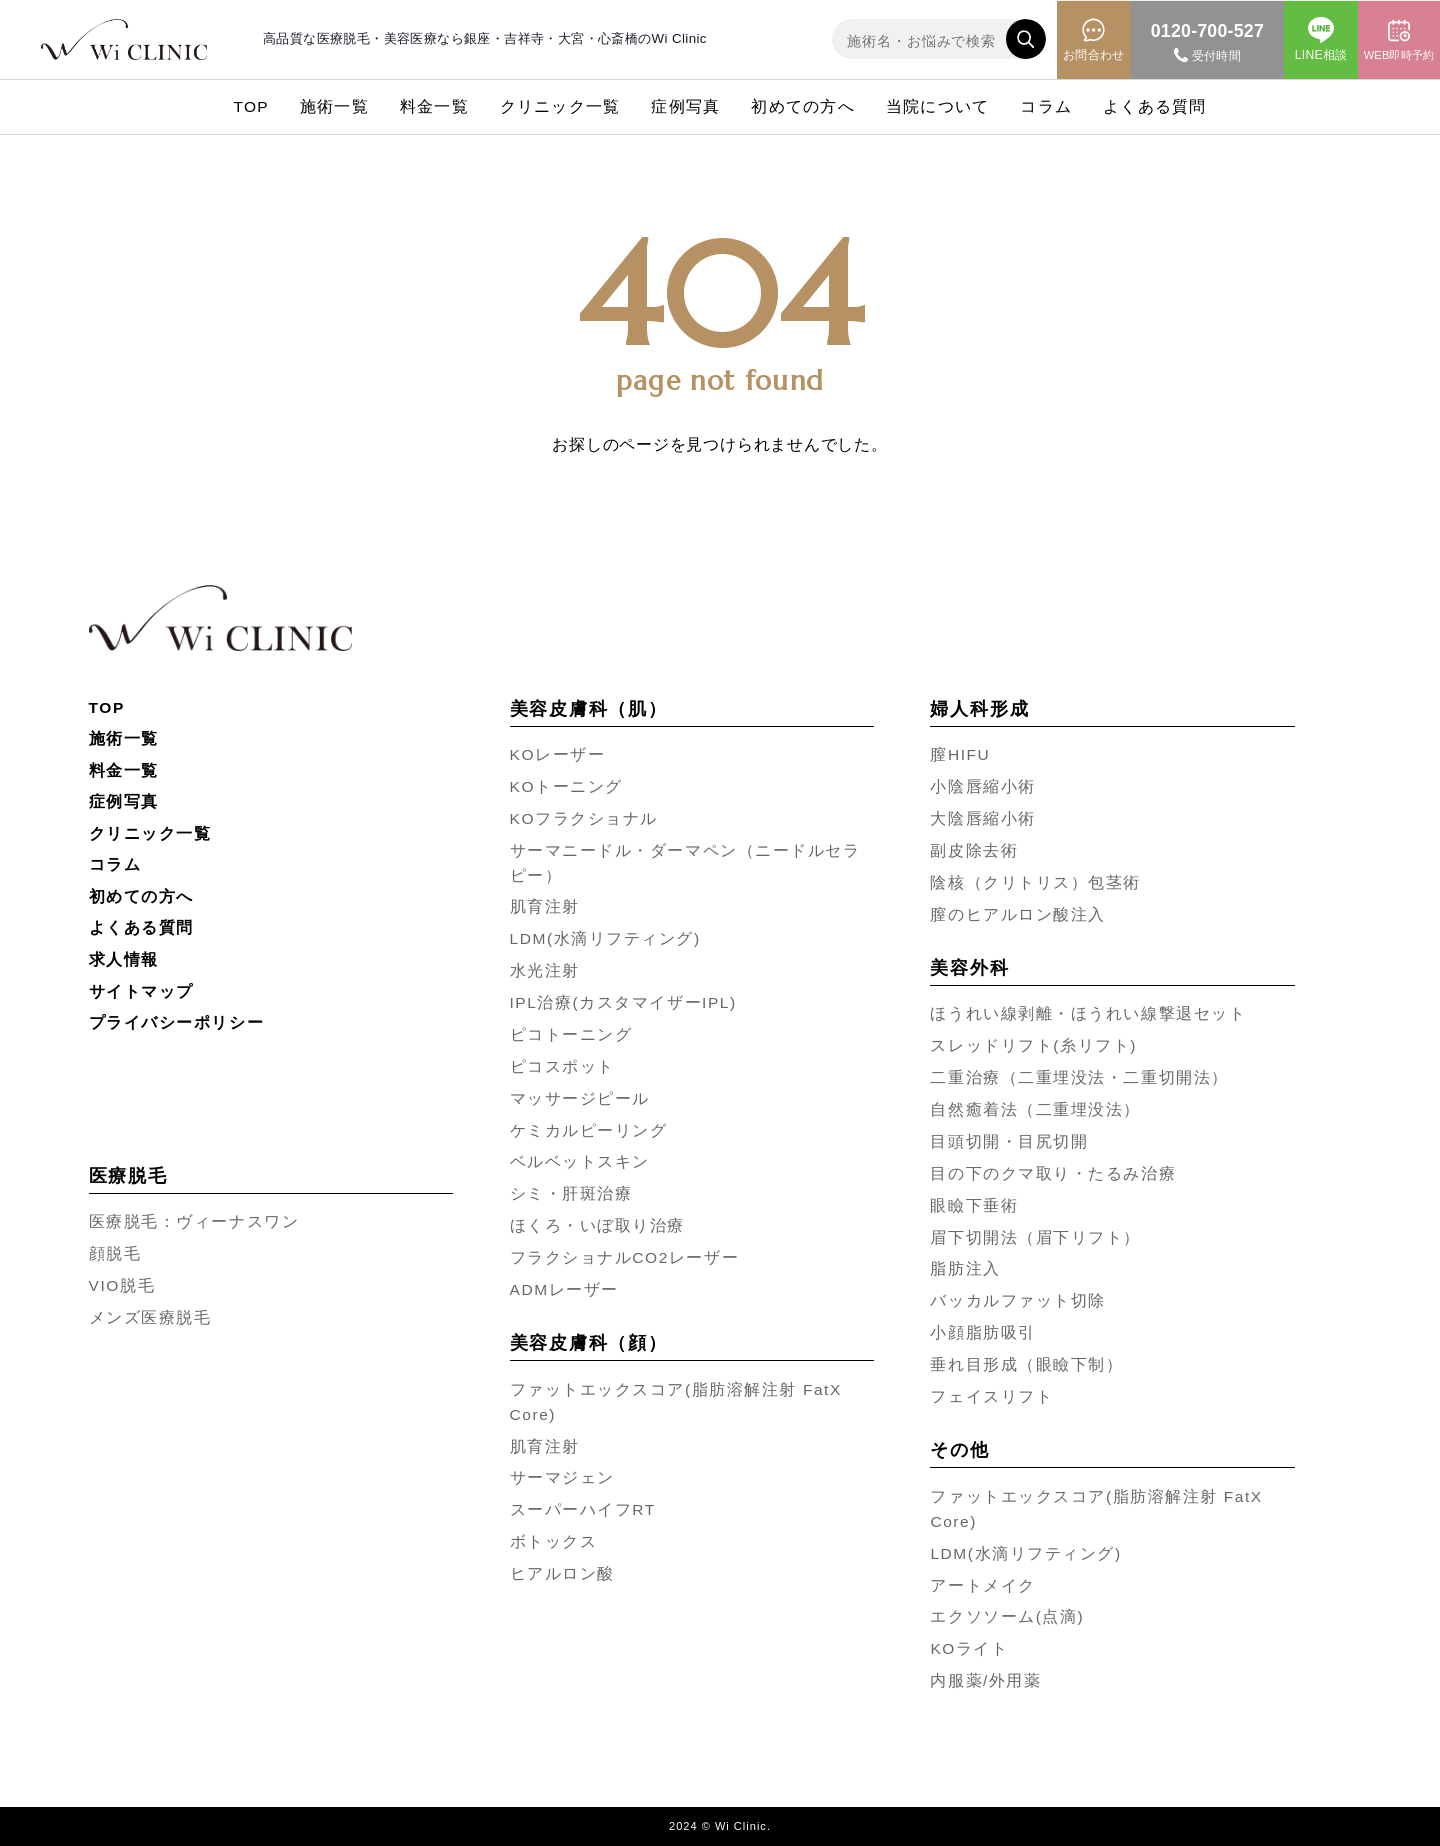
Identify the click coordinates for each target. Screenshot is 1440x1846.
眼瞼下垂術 (974, 1205)
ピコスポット (562, 1066)
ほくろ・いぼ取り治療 (598, 1225)
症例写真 (685, 106)
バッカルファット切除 (1018, 1300)
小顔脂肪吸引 (982, 1332)
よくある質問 (1154, 106)
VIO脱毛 (122, 1285)
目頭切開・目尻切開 (1009, 1141)
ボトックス (554, 1541)
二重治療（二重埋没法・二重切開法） (1079, 1077)
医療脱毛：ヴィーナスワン (194, 1221)
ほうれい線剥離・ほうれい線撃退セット (1088, 1013)
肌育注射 (545, 906)
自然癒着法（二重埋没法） (1035, 1109)
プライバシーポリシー (177, 1022)
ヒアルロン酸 (562, 1573)
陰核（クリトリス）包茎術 (1035, 882)
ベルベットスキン (580, 1161)
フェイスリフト (991, 1396)
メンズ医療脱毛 (150, 1317)
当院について (937, 106)
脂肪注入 (965, 1268)
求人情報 (124, 959)
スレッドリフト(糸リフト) (1033, 1045)
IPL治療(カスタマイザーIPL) (623, 1002)
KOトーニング (566, 786)
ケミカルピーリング (589, 1130)
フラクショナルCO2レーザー (625, 1257)
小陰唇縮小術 (982, 786)
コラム (1046, 106)
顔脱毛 (115, 1253)
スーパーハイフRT (583, 1509)
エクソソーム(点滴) (1007, 1616)
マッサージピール (580, 1098)
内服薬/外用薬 (985, 1680)
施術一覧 (334, 106)
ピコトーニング (571, 1034)
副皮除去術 (974, 850)
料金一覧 (434, 106)
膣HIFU (960, 754)
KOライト (969, 1648)
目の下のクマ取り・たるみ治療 (1053, 1173)
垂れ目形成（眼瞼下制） (1026, 1364)
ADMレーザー (564, 1289)
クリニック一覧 (560, 106)
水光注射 (545, 970)
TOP (251, 106)
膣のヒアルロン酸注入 (1018, 914)
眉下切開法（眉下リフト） (1035, 1237)
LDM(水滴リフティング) (605, 938)
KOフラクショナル (584, 818)
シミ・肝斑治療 (571, 1193)
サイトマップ (141, 991)
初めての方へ (802, 106)
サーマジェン (562, 1477)
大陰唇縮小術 (982, 818)
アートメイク (982, 1585)
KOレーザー (558, 754)
